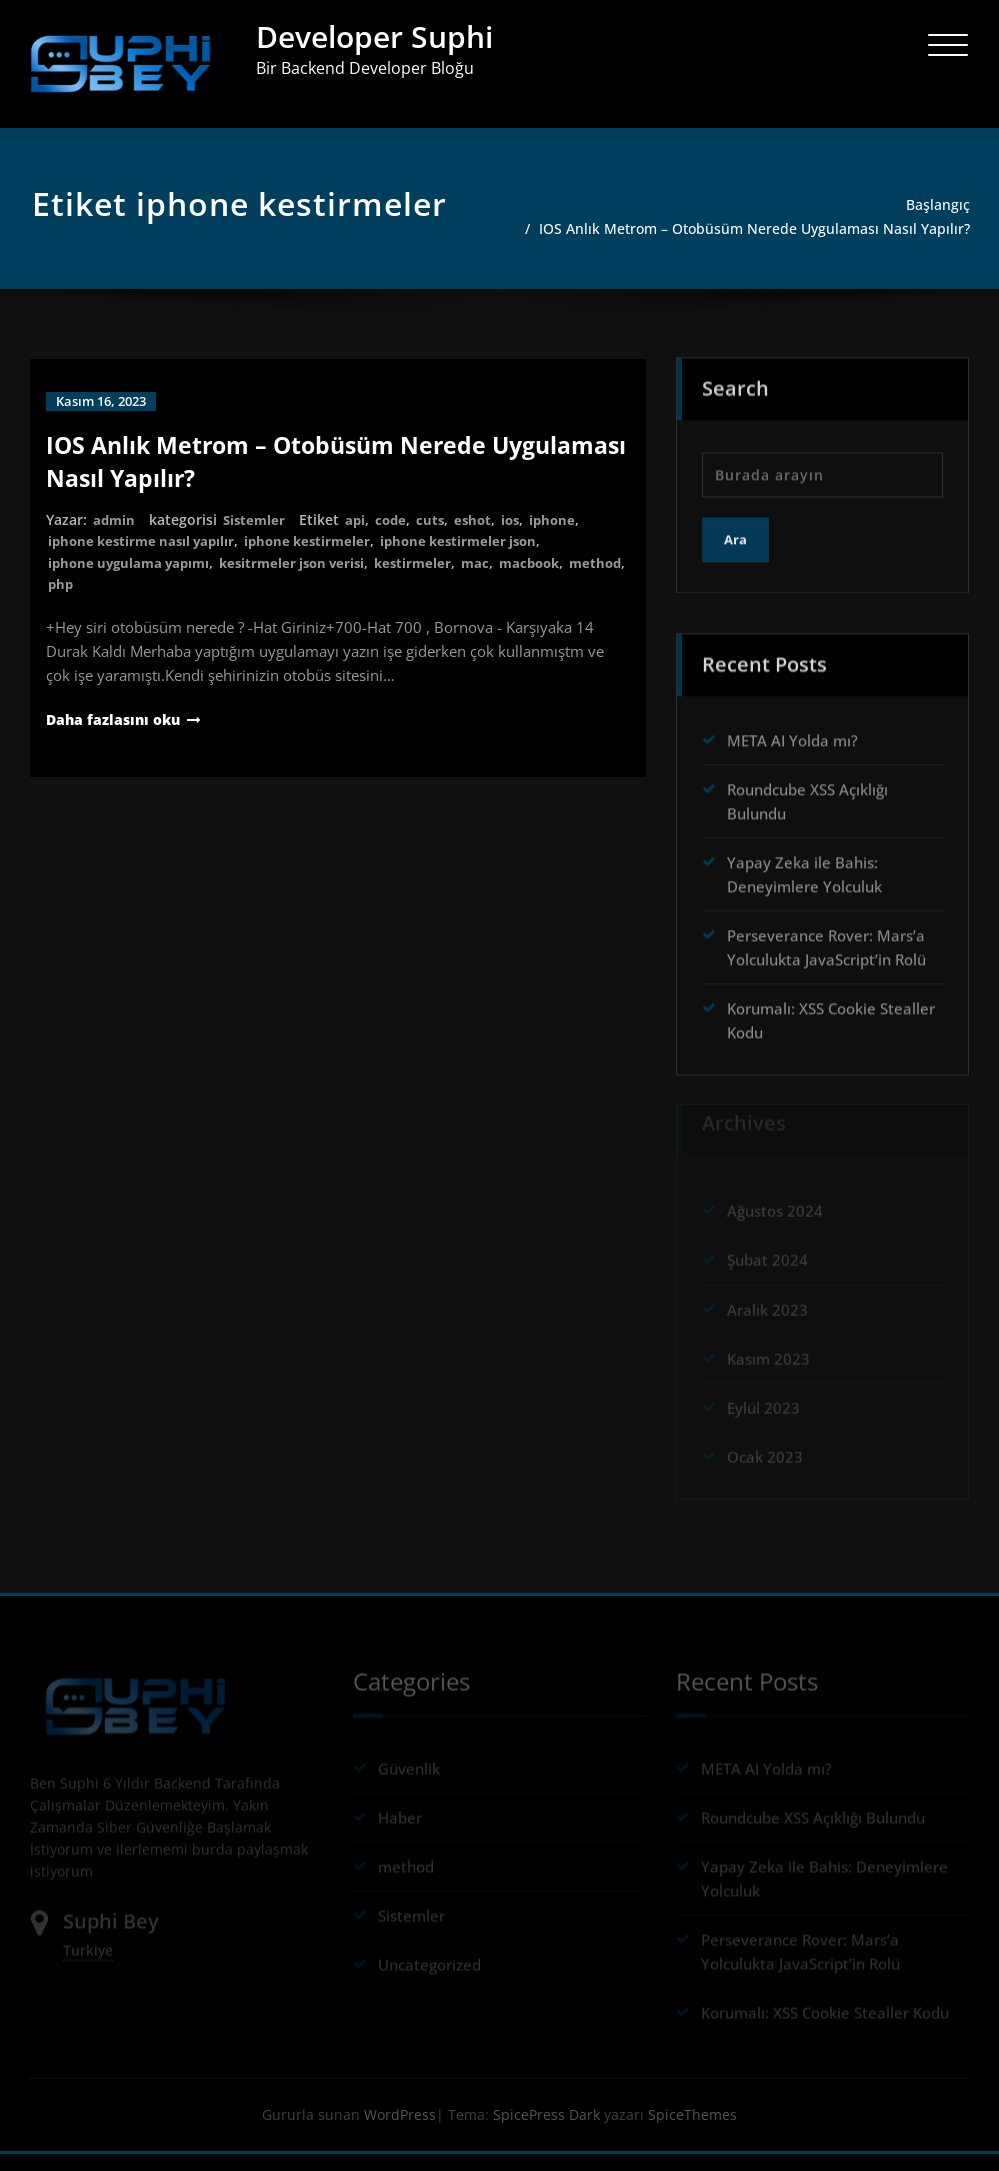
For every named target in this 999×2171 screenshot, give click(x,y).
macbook (554, 577)
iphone (566, 535)
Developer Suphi (374, 36)
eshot (482, 535)
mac (497, 577)
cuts (438, 535)
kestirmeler (433, 577)
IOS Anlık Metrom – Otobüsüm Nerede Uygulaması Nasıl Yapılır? (773, 237)
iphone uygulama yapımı (133, 577)
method (75, 598)
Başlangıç (940, 205)
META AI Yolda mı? (792, 749)
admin (115, 535)
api (360, 535)
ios (522, 535)
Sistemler (257, 535)
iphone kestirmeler (321, 556)
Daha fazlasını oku (117, 734)
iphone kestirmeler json (479, 556)
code (397, 535)
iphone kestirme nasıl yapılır (146, 556)
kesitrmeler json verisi (306, 577)
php (126, 598)
